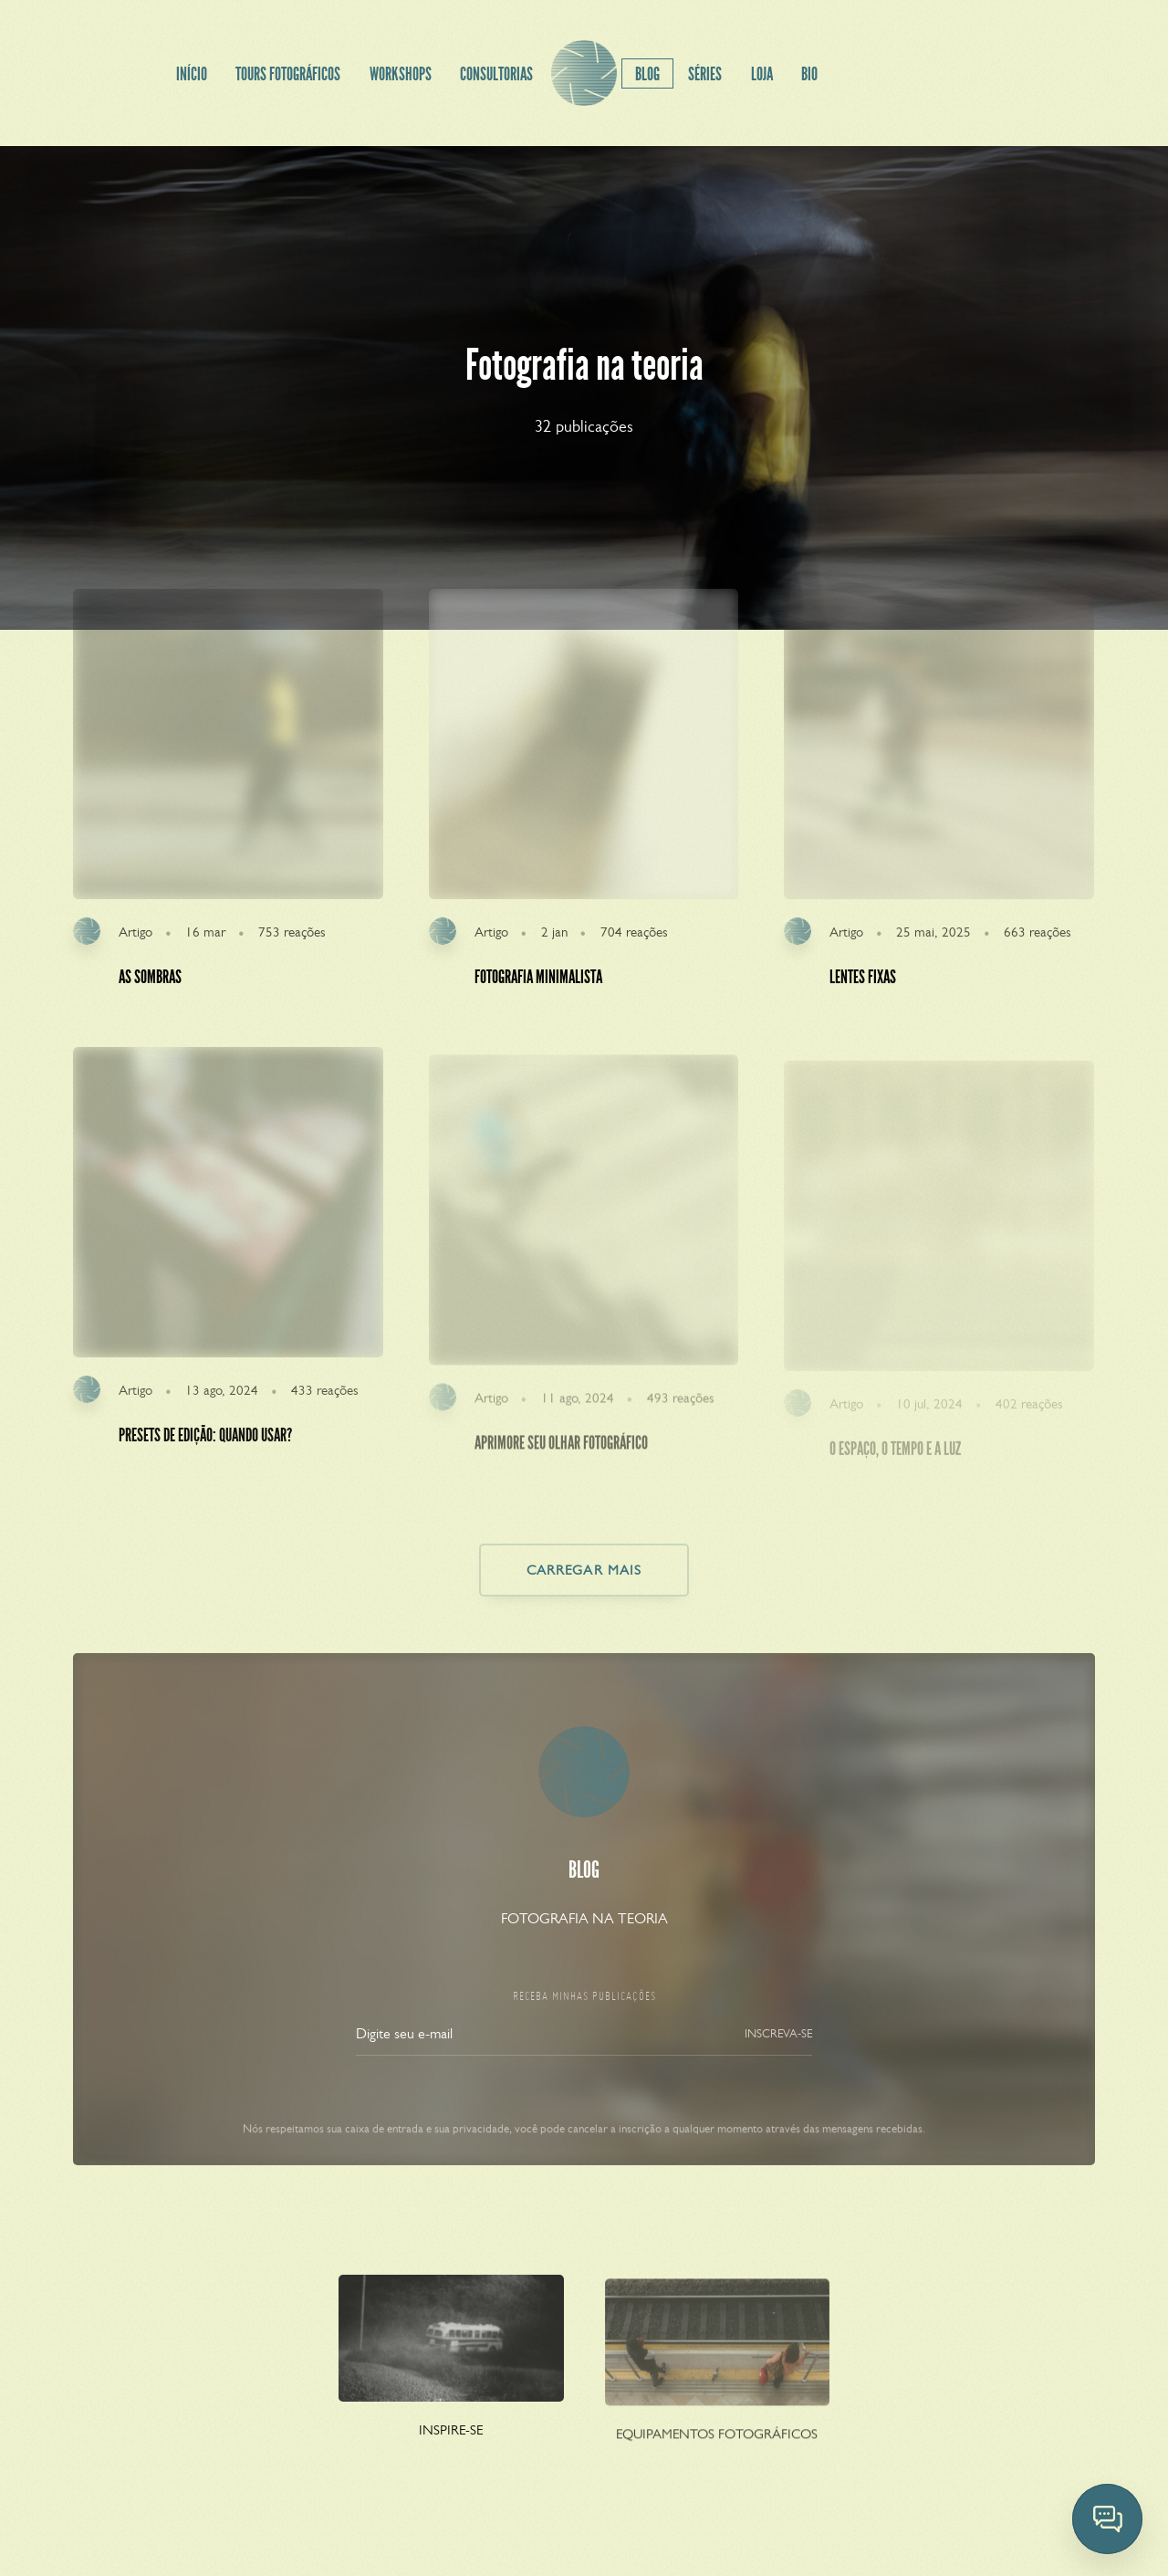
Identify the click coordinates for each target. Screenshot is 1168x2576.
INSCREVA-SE (778, 2053)
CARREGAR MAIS (584, 1570)
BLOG (647, 74)
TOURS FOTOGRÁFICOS (287, 74)
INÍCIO (191, 74)
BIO (809, 74)
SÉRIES (705, 74)
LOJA (762, 74)
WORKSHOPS (401, 74)
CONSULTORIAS (496, 74)
